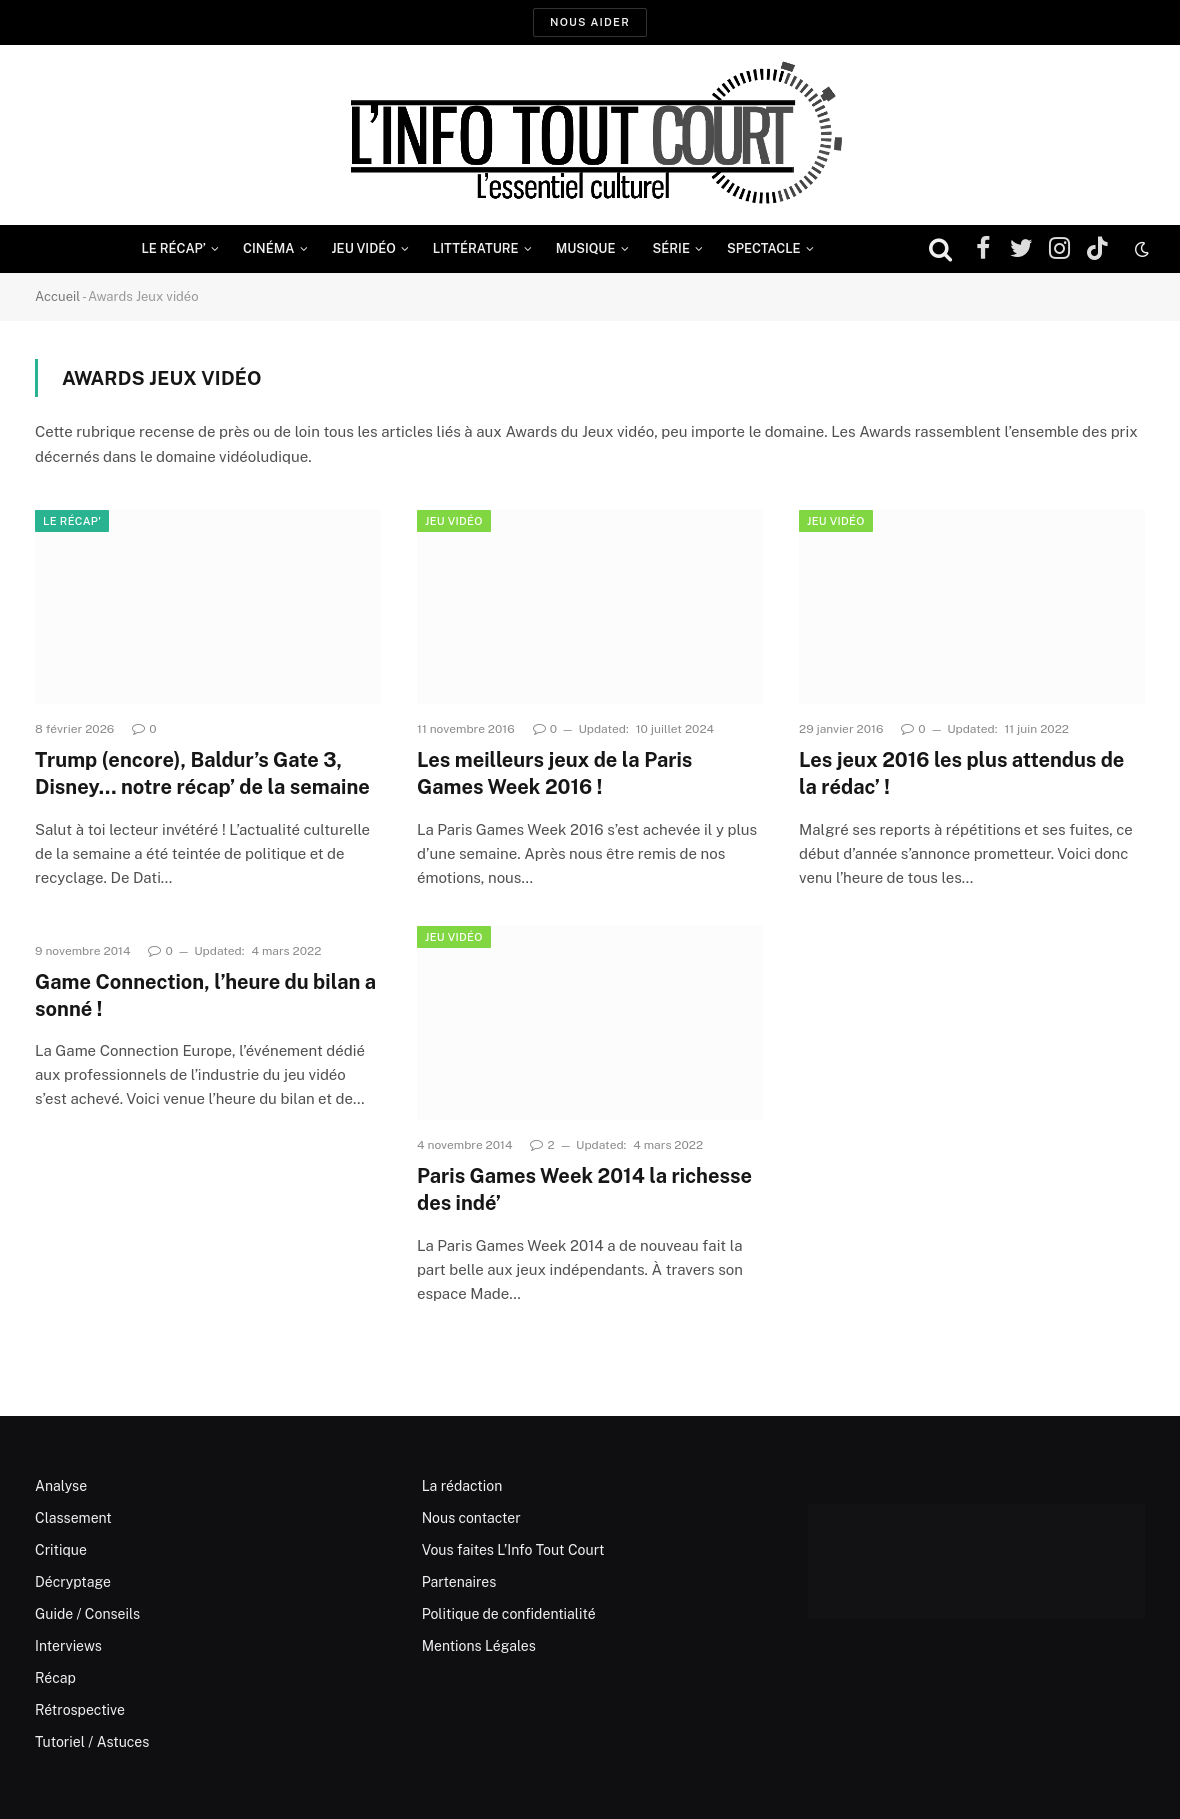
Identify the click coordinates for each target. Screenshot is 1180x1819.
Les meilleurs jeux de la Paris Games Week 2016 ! (554, 773)
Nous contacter (471, 1518)
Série (671, 248)
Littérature (476, 248)
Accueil (57, 296)
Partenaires (459, 1582)
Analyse (61, 1486)
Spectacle (764, 248)
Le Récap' (72, 521)
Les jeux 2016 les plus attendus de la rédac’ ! (961, 773)
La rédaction (462, 1486)
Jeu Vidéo (364, 248)
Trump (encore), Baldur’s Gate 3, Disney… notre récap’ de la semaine (202, 773)
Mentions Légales (479, 1646)
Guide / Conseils (87, 1614)
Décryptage (73, 1582)
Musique (586, 248)
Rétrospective (80, 1710)
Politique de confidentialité (509, 1614)
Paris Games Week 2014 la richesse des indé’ (584, 1189)
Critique (61, 1550)
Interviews (68, 1646)
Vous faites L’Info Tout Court (513, 1550)
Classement (73, 1518)
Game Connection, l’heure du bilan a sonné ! (205, 995)
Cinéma (269, 248)
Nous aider (590, 22)
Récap (55, 1678)
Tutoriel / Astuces (92, 1742)
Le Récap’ (173, 248)
